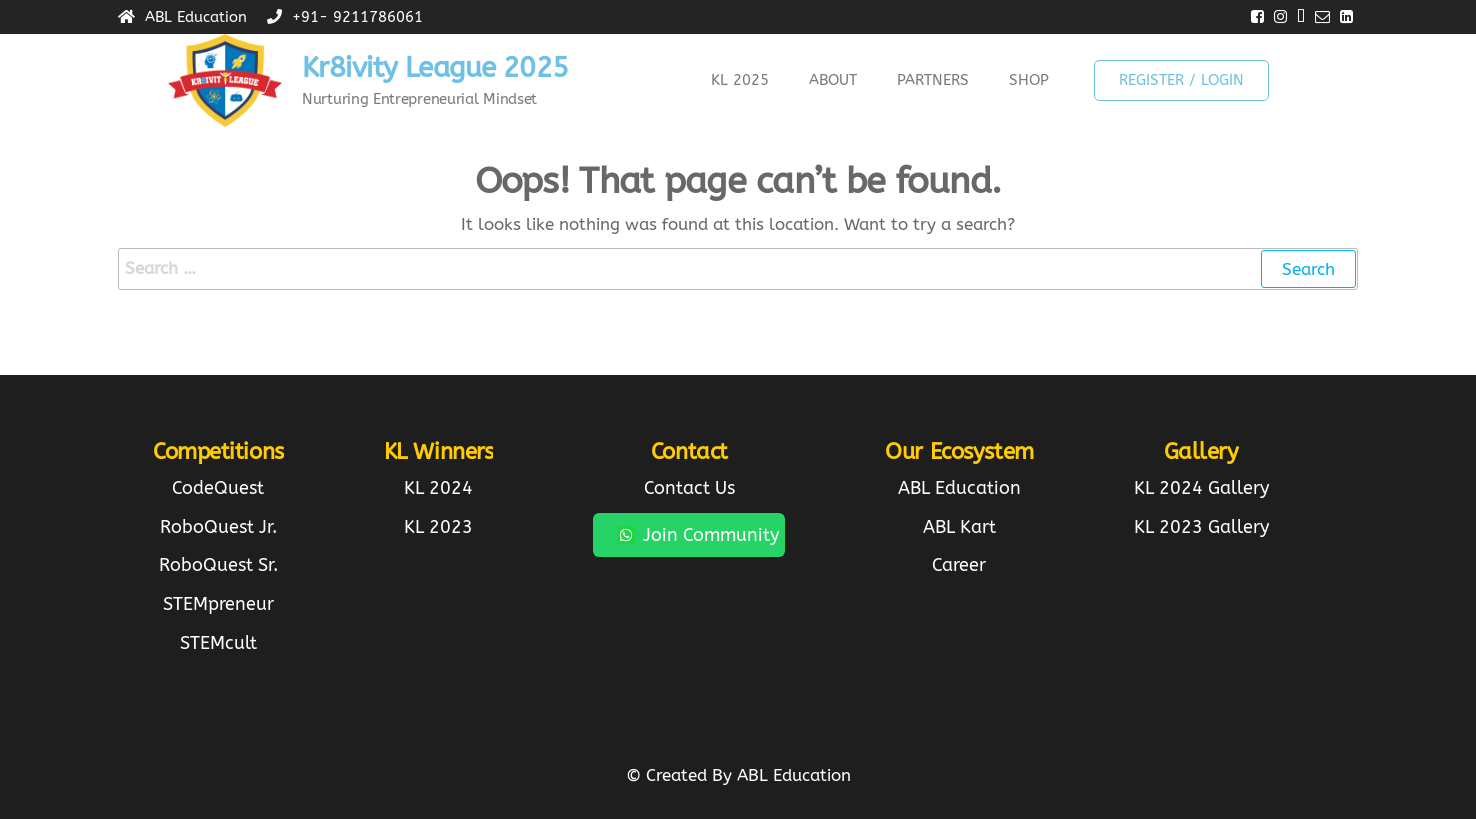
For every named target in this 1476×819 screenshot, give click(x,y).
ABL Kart (959, 527)
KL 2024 (438, 488)
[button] (745, 80)
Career (959, 565)
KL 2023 (438, 527)
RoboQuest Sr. (218, 565)
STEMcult (218, 643)
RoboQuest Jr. (218, 527)
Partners (933, 80)
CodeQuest (218, 488)
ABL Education (959, 488)
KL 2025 (740, 80)
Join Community (698, 535)
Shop (1029, 80)
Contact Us (689, 488)
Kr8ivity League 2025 (435, 67)
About (833, 80)
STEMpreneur (218, 604)
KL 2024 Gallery (1201, 488)
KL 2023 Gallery (1201, 527)
